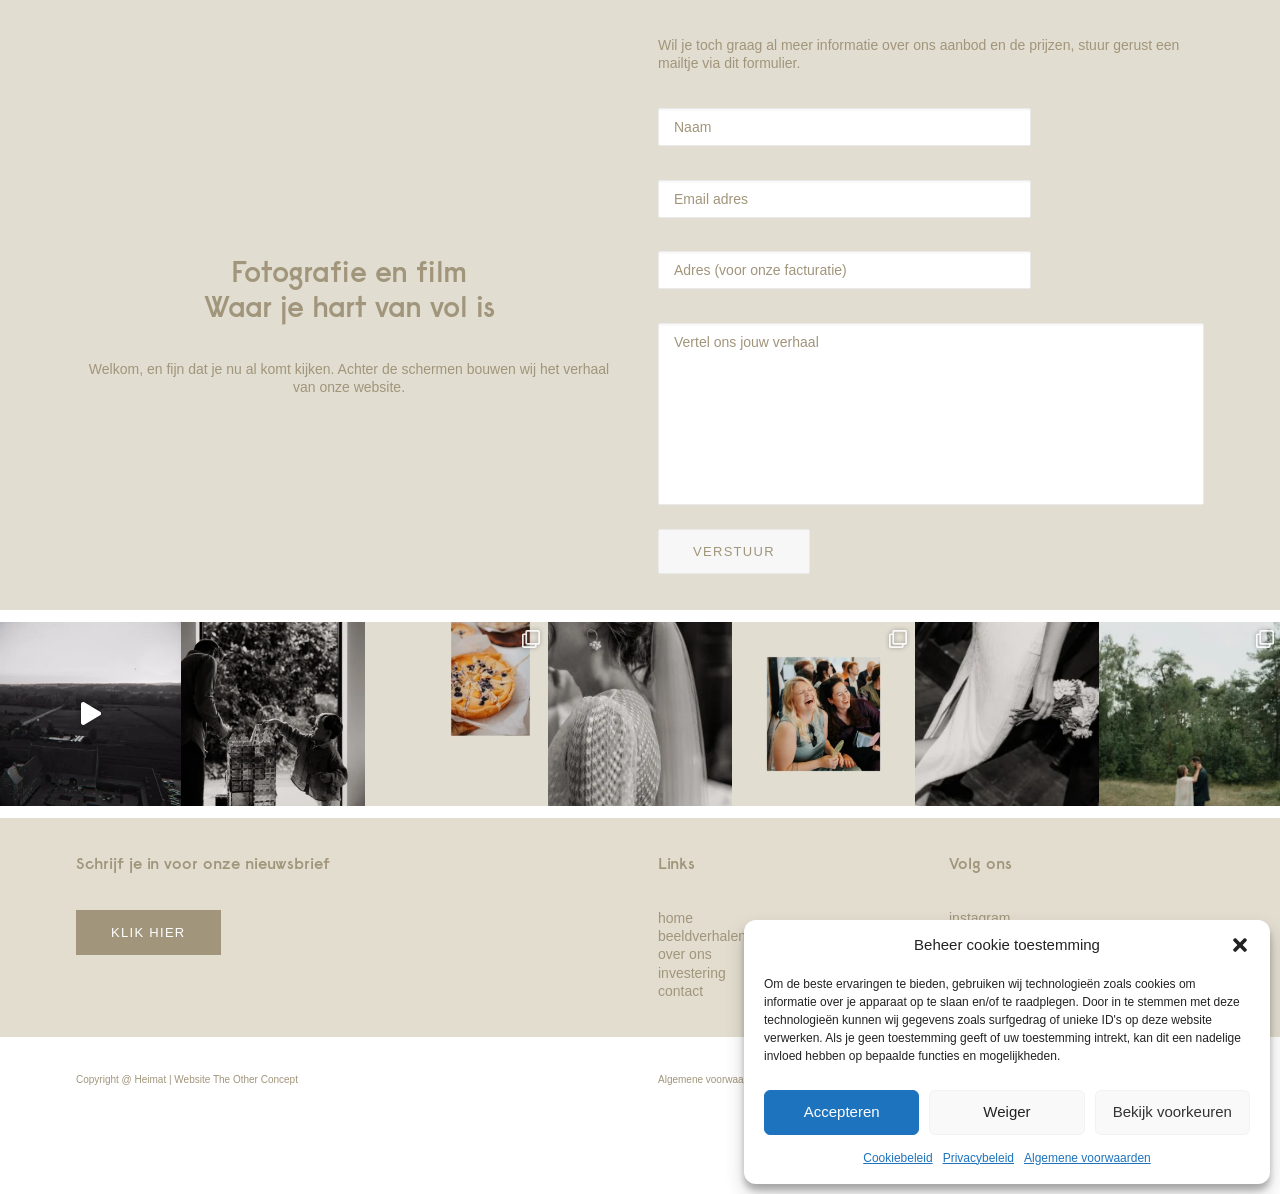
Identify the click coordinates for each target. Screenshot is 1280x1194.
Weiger (1006, 1111)
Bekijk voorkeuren (1172, 1111)
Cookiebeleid (897, 1158)
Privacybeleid (978, 1158)
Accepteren (842, 1111)
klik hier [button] (148, 932)
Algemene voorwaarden (1087, 1158)
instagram (979, 918)
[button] (1240, 945)
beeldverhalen (702, 936)
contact (680, 991)
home (675, 918)
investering (692, 973)
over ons (685, 954)
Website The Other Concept (236, 1079)
